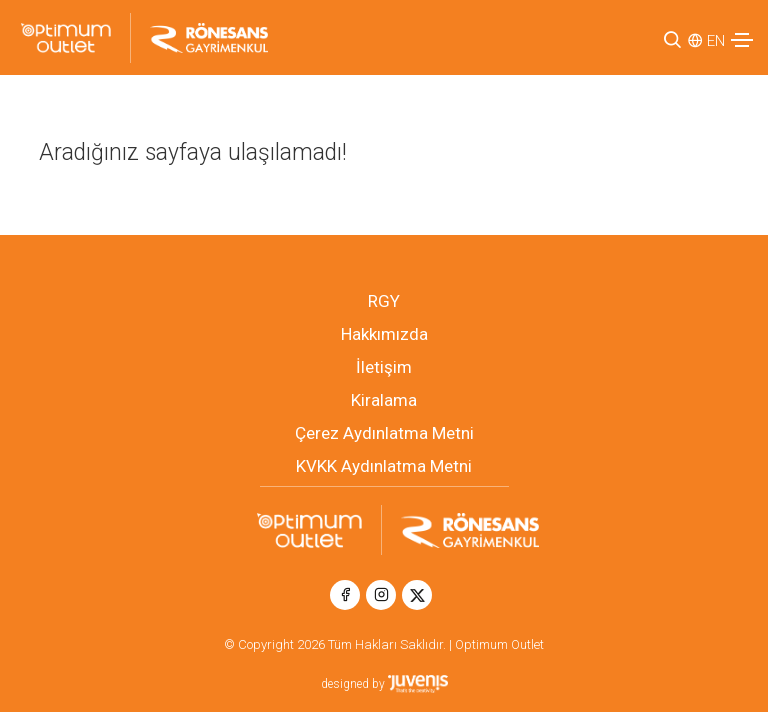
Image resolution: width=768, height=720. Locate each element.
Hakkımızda (384, 334)
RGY (384, 301)
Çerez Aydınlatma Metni (384, 433)
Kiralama (384, 400)
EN (716, 41)
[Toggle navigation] (742, 40)
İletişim (384, 367)
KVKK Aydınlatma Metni (384, 466)
